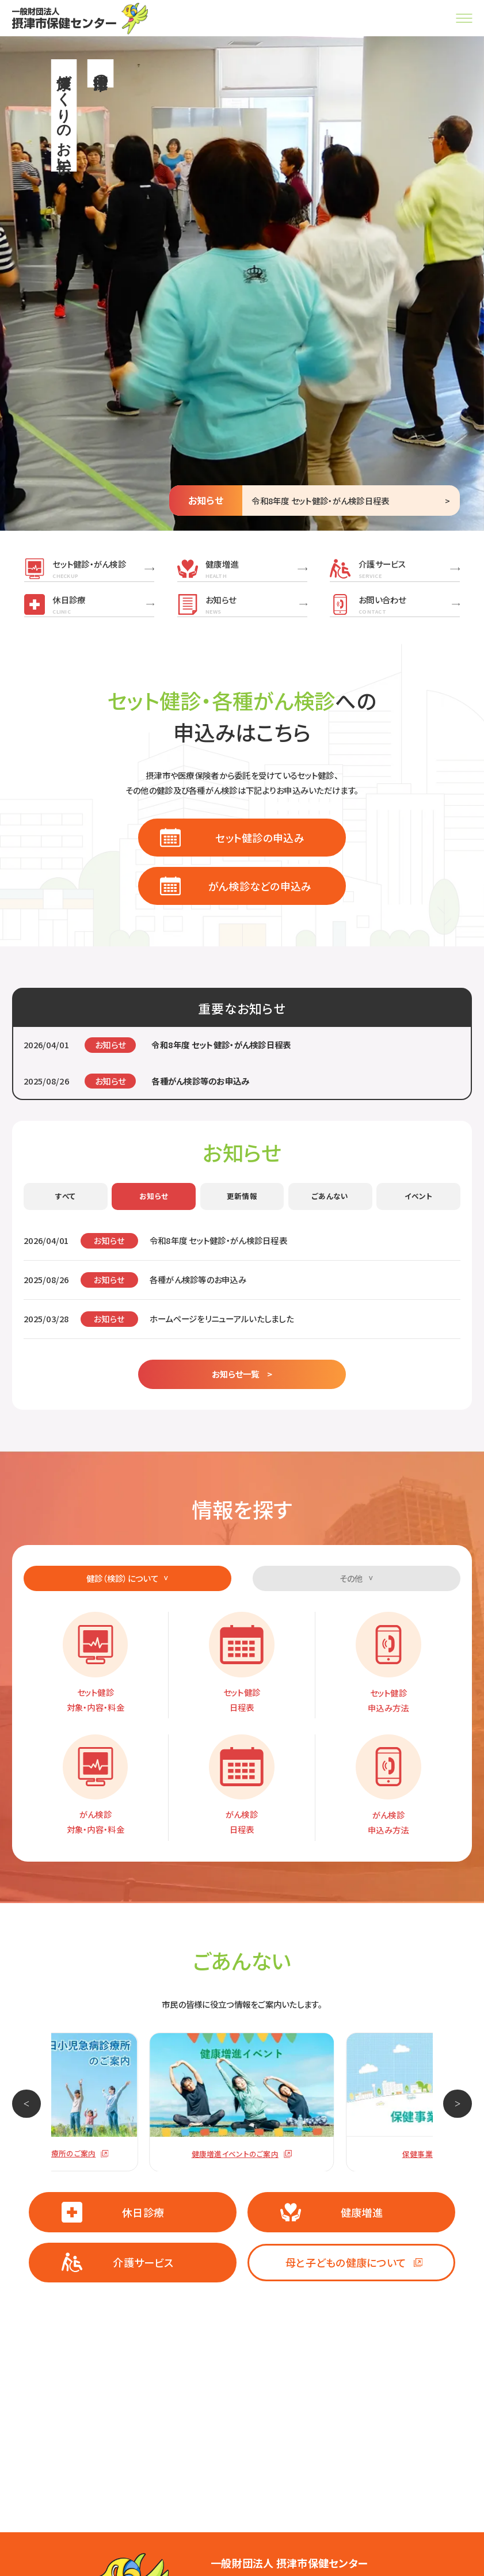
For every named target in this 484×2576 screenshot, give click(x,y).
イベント (419, 1195)
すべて (65, 1195)
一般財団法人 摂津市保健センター (289, 2562)
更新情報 (242, 1195)
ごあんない (330, 1195)
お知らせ (153, 1195)
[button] (26, 2104)
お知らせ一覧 (236, 1374)
